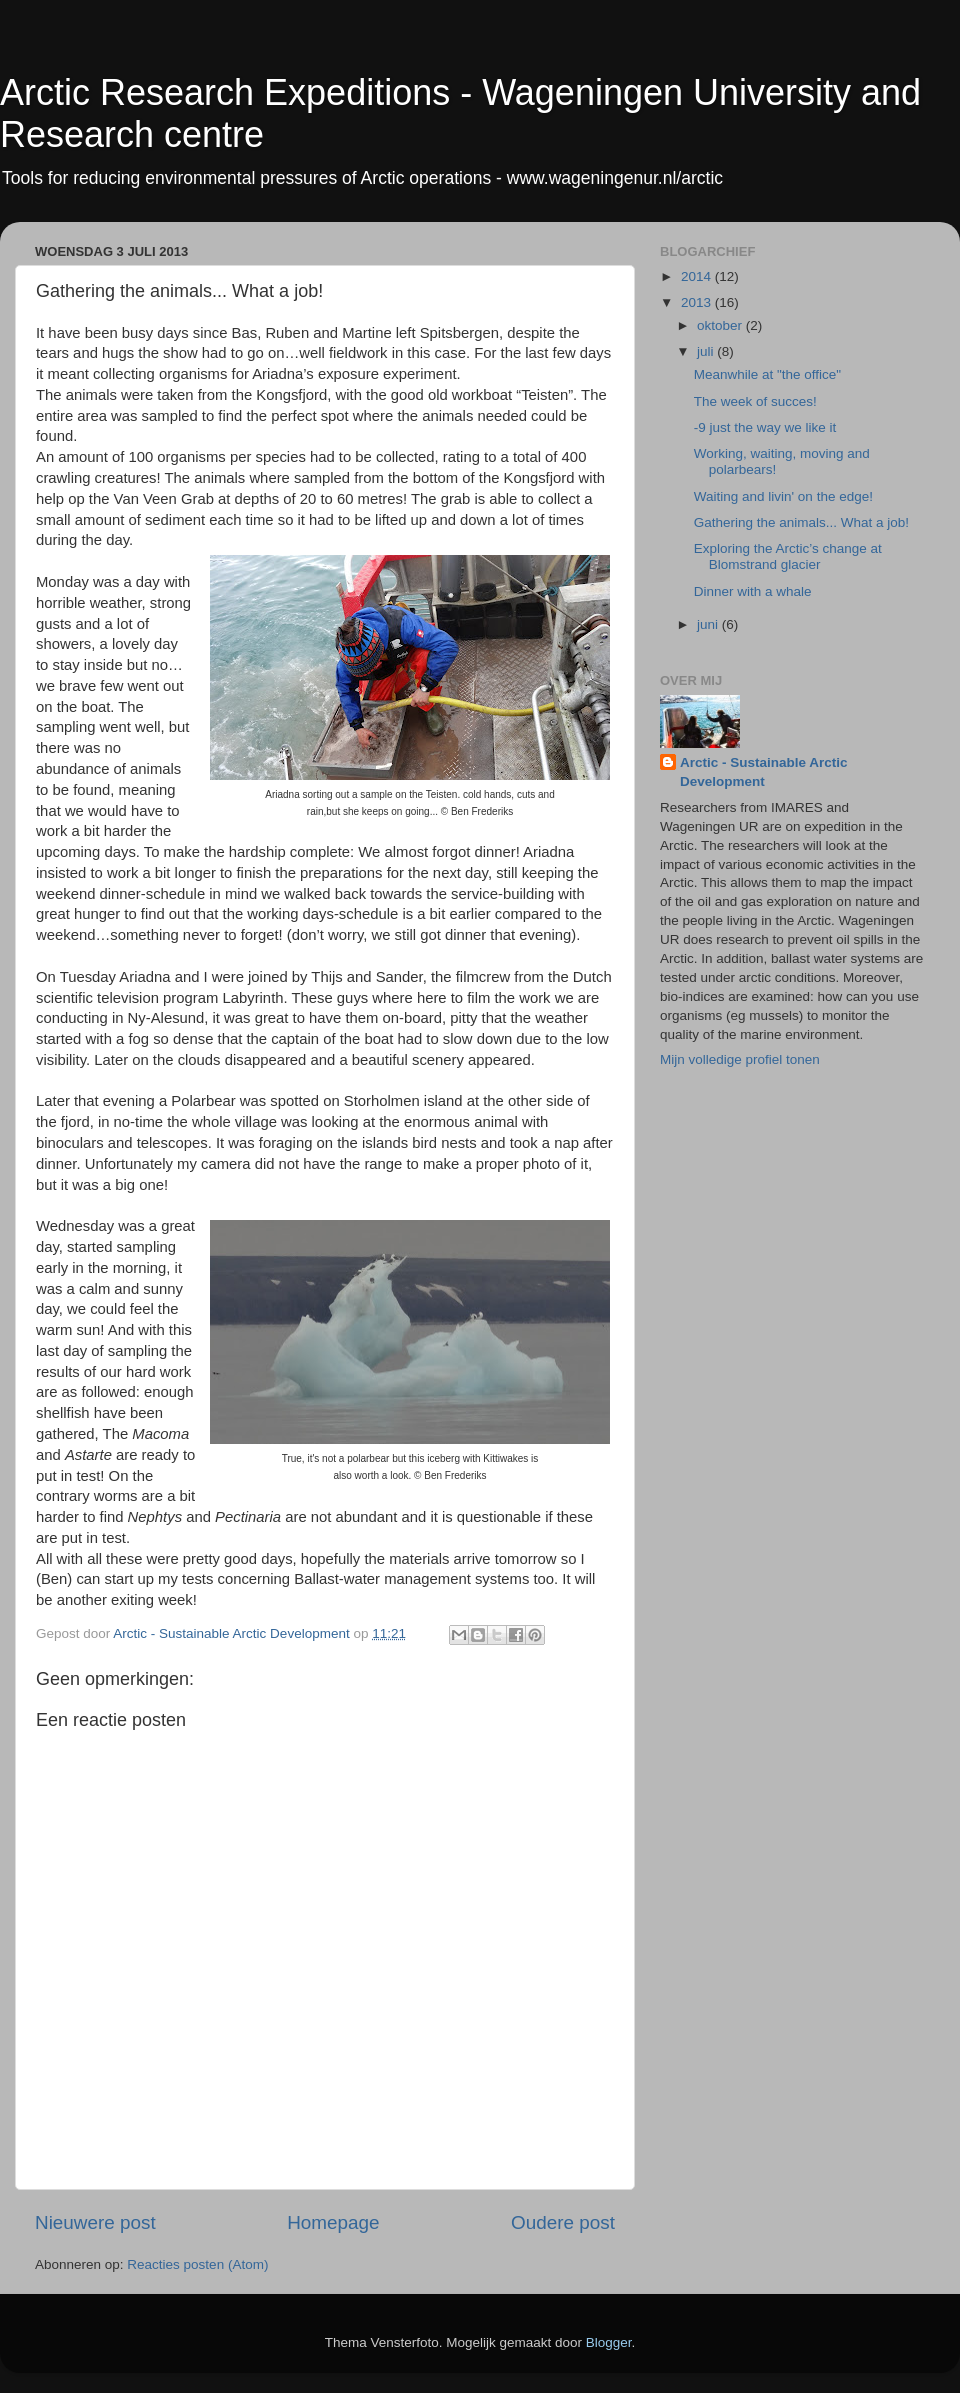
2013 (698, 302)
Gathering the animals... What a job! (801, 522)
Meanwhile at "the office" (767, 374)
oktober (721, 325)
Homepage (333, 2222)
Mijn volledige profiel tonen (740, 1059)
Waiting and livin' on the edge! (783, 496)
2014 (698, 276)
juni (709, 624)
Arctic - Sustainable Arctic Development (764, 772)
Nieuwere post (95, 2222)
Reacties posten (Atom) (197, 2264)
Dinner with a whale (753, 591)
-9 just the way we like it (765, 427)
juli (707, 351)
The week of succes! (755, 401)
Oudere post (563, 2222)
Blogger (609, 2342)
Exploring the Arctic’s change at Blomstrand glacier (788, 556)
